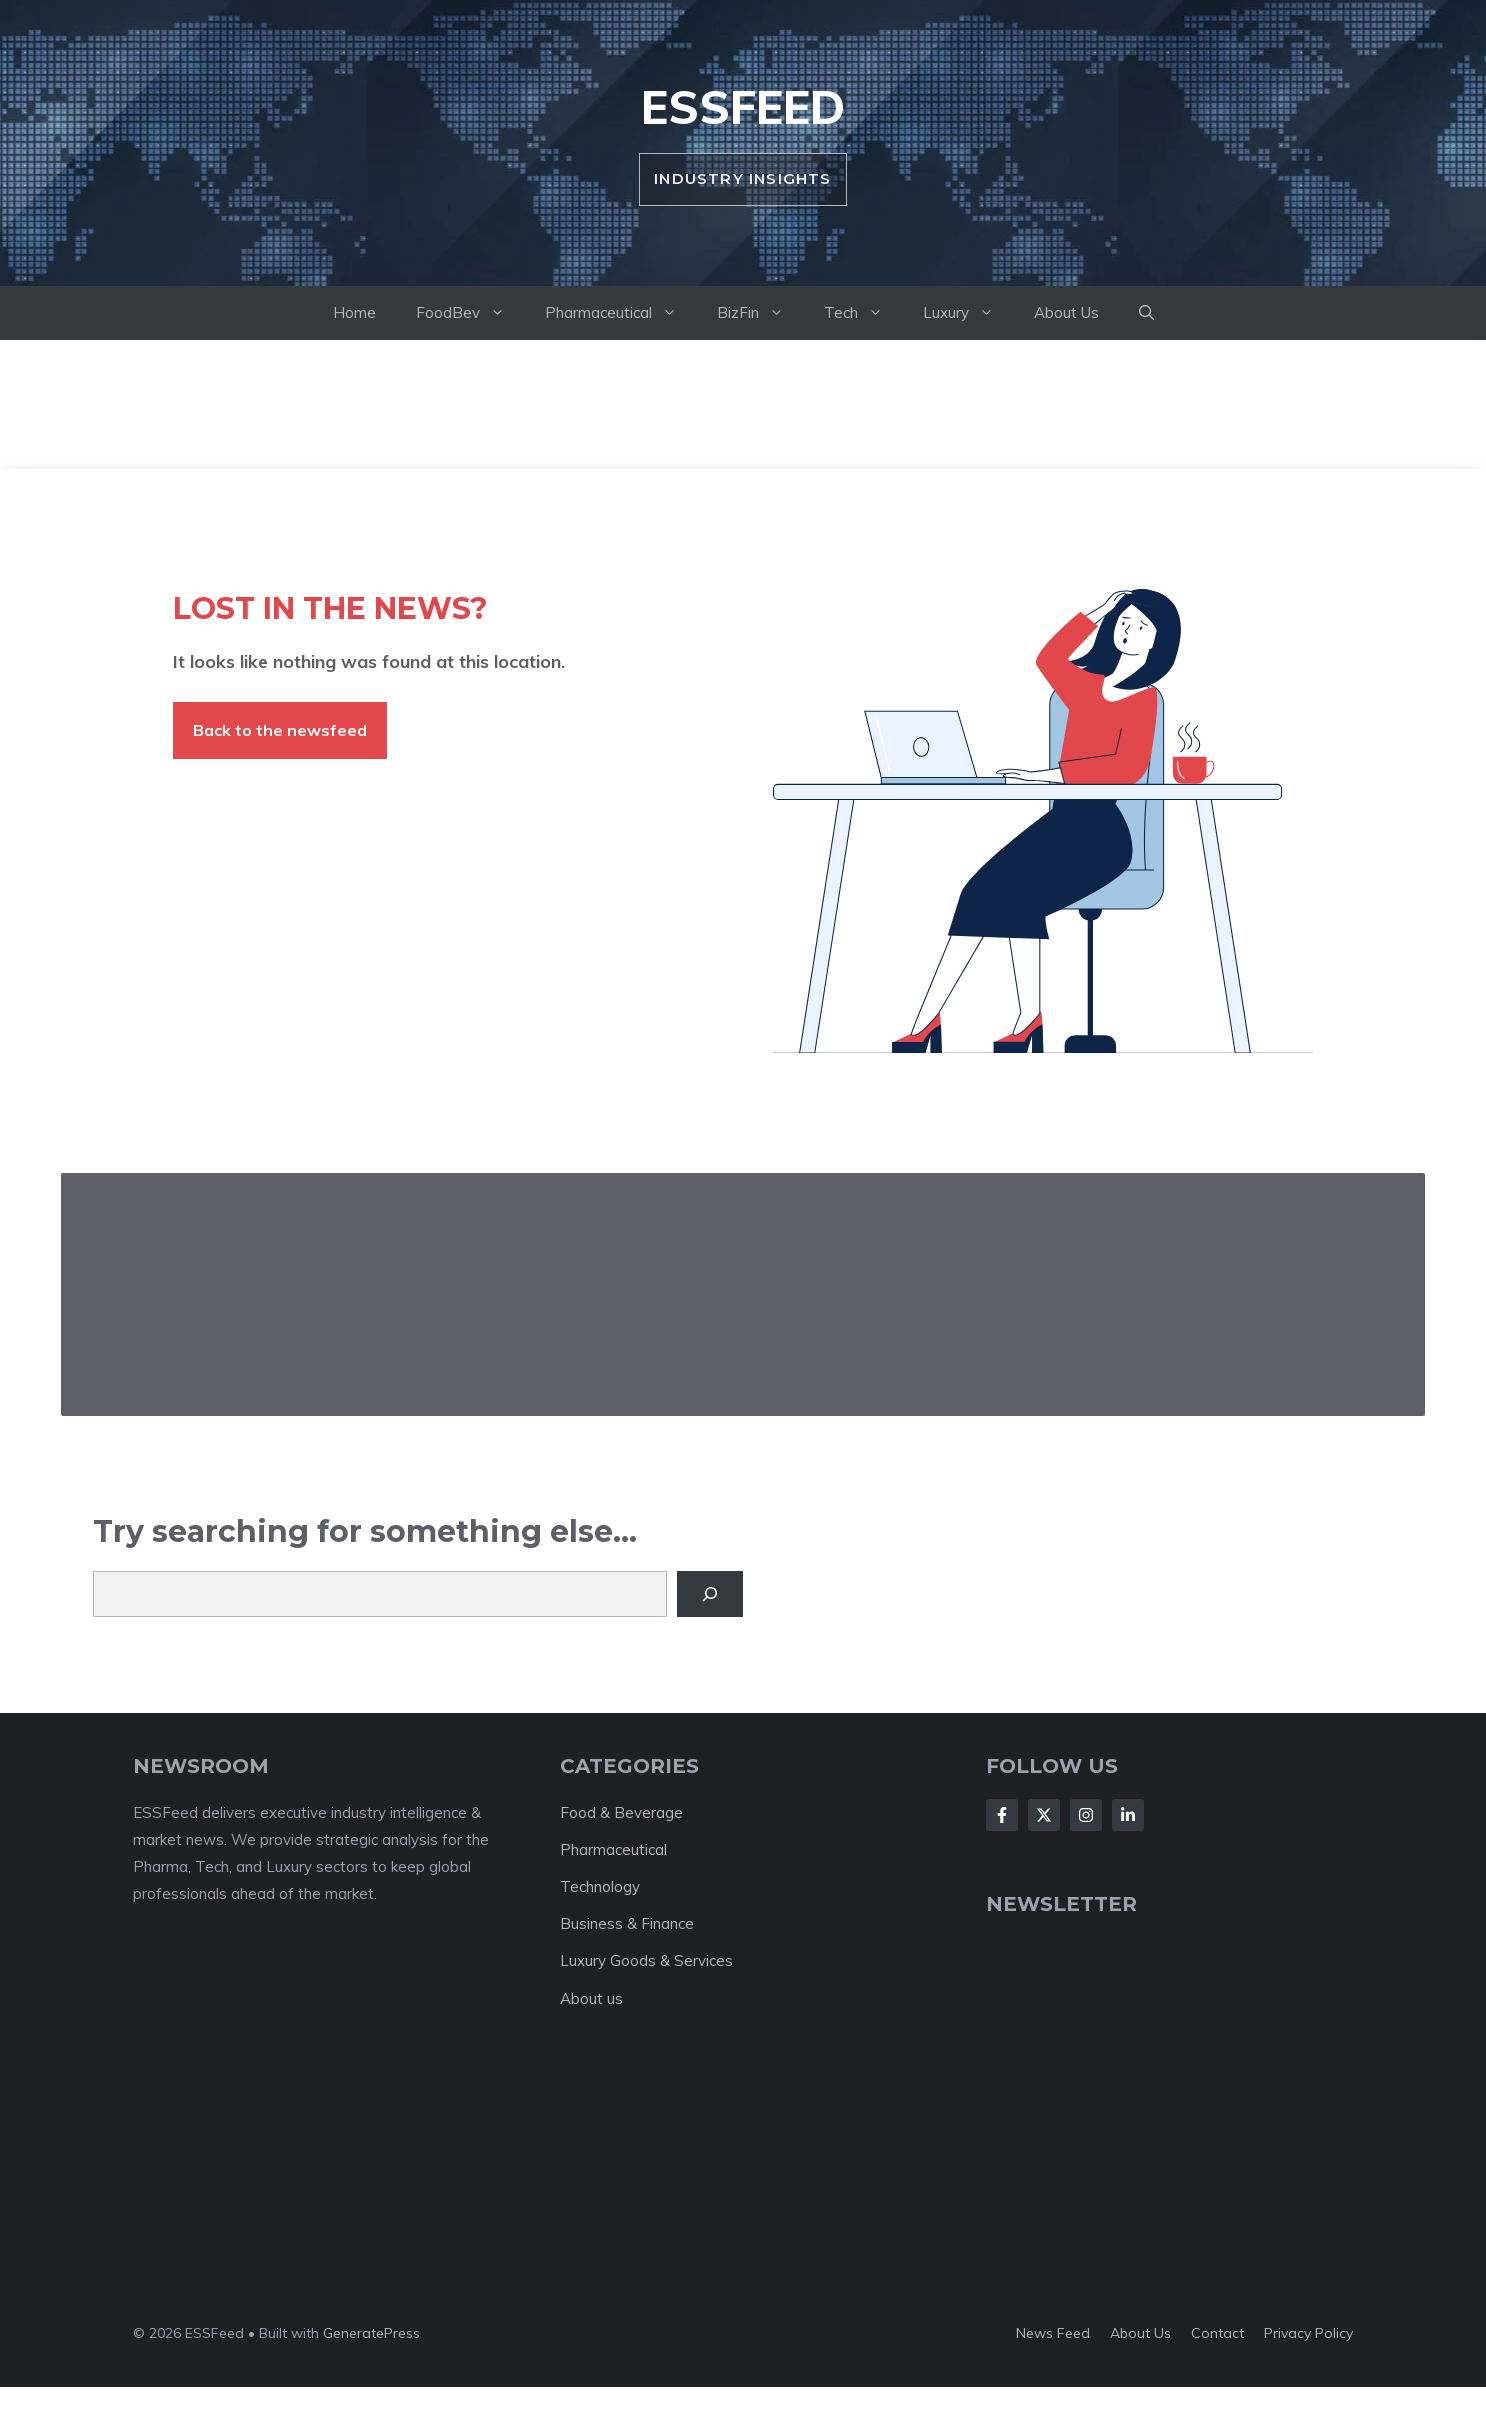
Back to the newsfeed (280, 730)
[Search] (710, 1594)
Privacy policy (1308, 2333)
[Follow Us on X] (1044, 1815)
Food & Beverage (621, 1812)
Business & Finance (627, 1923)
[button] (1146, 313)
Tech (863, 313)
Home (354, 312)
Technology (600, 1886)
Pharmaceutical (621, 313)
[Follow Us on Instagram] (1086, 1815)
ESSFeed (743, 107)
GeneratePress (371, 2333)
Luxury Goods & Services (646, 1960)
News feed (1053, 2333)
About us (591, 1998)
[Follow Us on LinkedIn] (1128, 1815)
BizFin (760, 313)
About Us (1066, 312)
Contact (1217, 2333)
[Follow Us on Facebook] (1002, 1815)
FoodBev (470, 313)
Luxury (968, 313)
